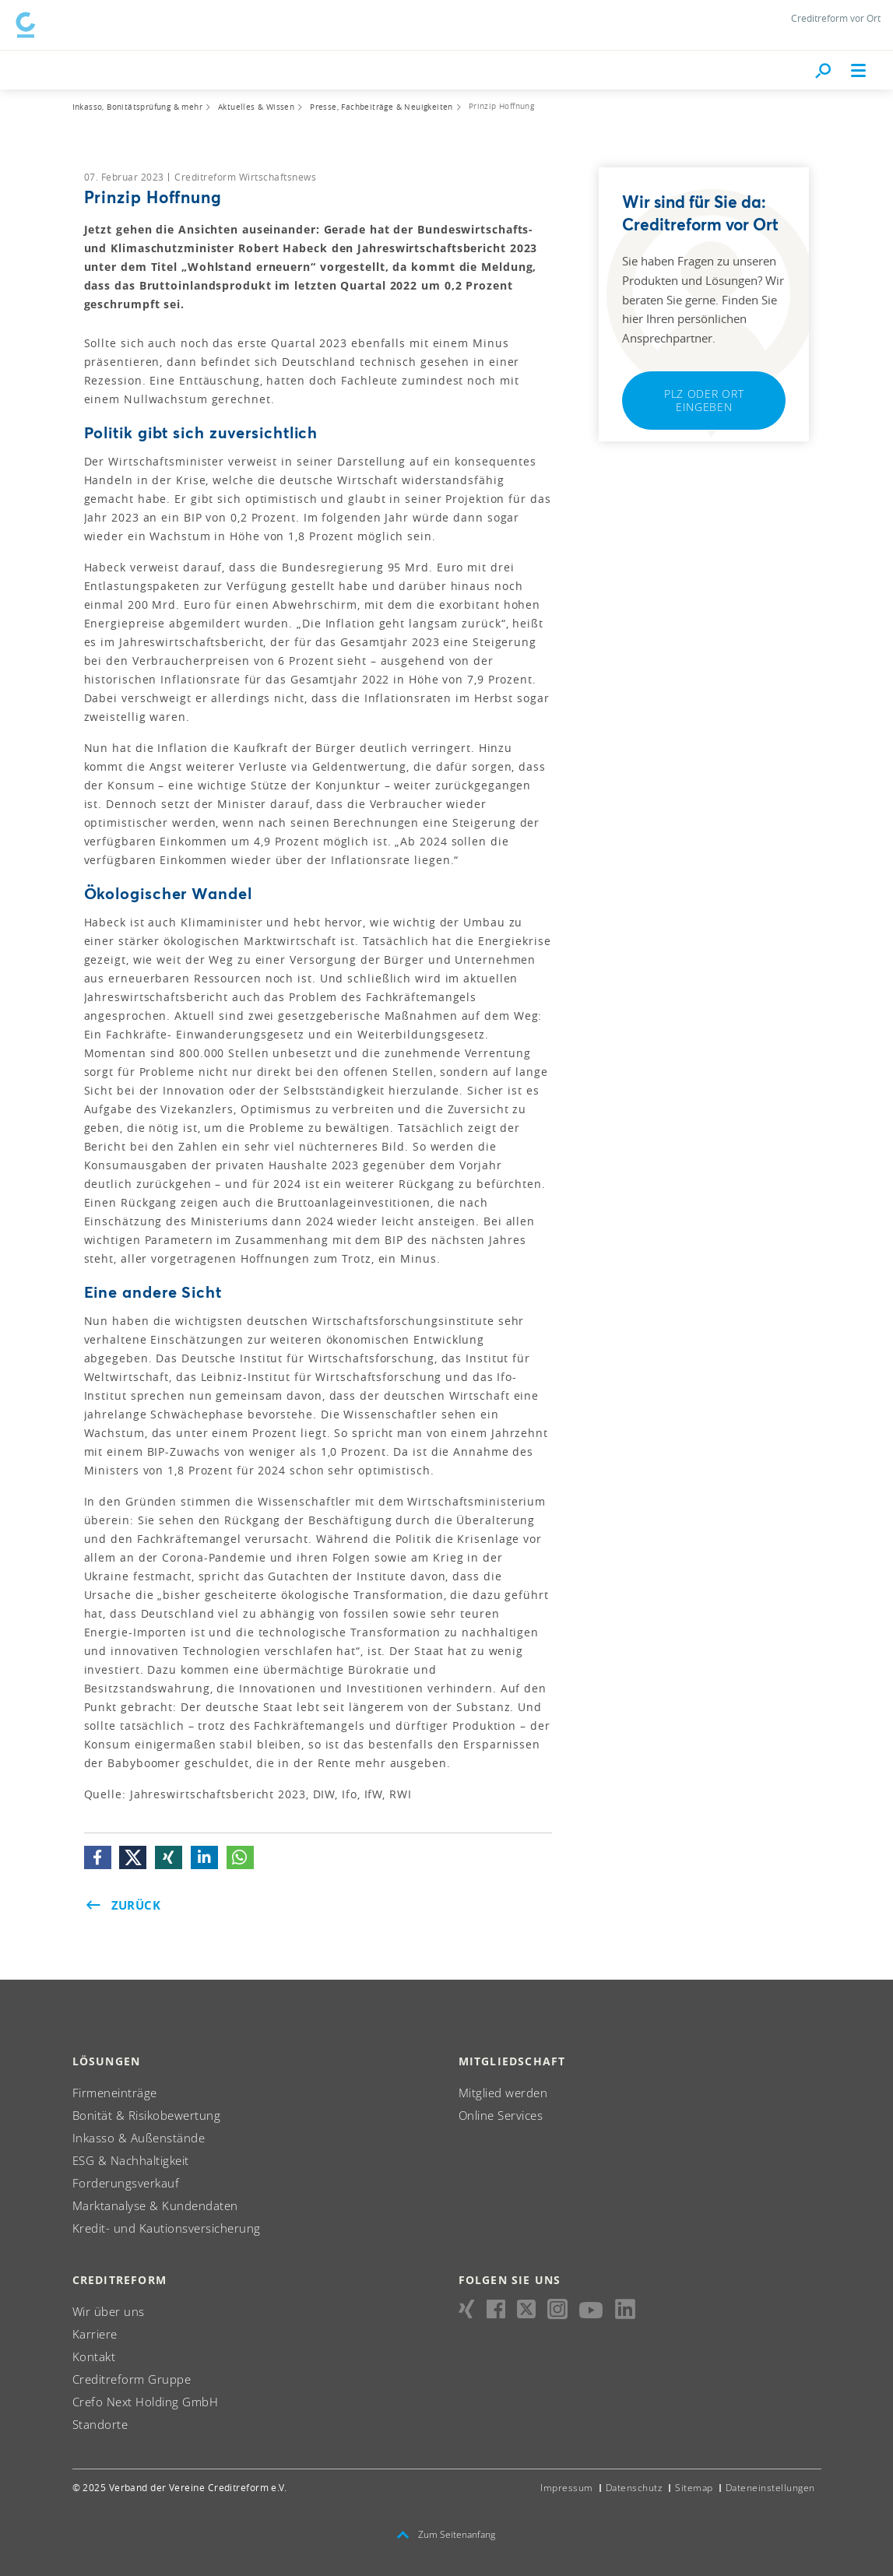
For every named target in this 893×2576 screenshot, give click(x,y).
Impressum (566, 2484)
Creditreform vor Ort (836, 18)
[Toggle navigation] (859, 66)
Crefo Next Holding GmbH (145, 2398)
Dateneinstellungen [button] (770, 2484)
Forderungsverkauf (126, 2180)
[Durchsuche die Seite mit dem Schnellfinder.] (822, 66)
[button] (97, 1854)
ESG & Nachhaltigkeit (130, 2157)
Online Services (501, 2112)
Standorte (100, 2421)
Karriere (95, 2331)
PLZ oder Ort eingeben (704, 397)
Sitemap (694, 2484)
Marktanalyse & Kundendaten (155, 2202)
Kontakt (94, 2353)
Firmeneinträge (114, 2089)
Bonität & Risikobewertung (146, 2112)
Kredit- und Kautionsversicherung (166, 2225)
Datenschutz (634, 2484)
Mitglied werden (503, 2089)
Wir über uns (108, 2308)
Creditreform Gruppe (132, 2376)
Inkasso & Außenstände (139, 2134)
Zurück (123, 1902)
